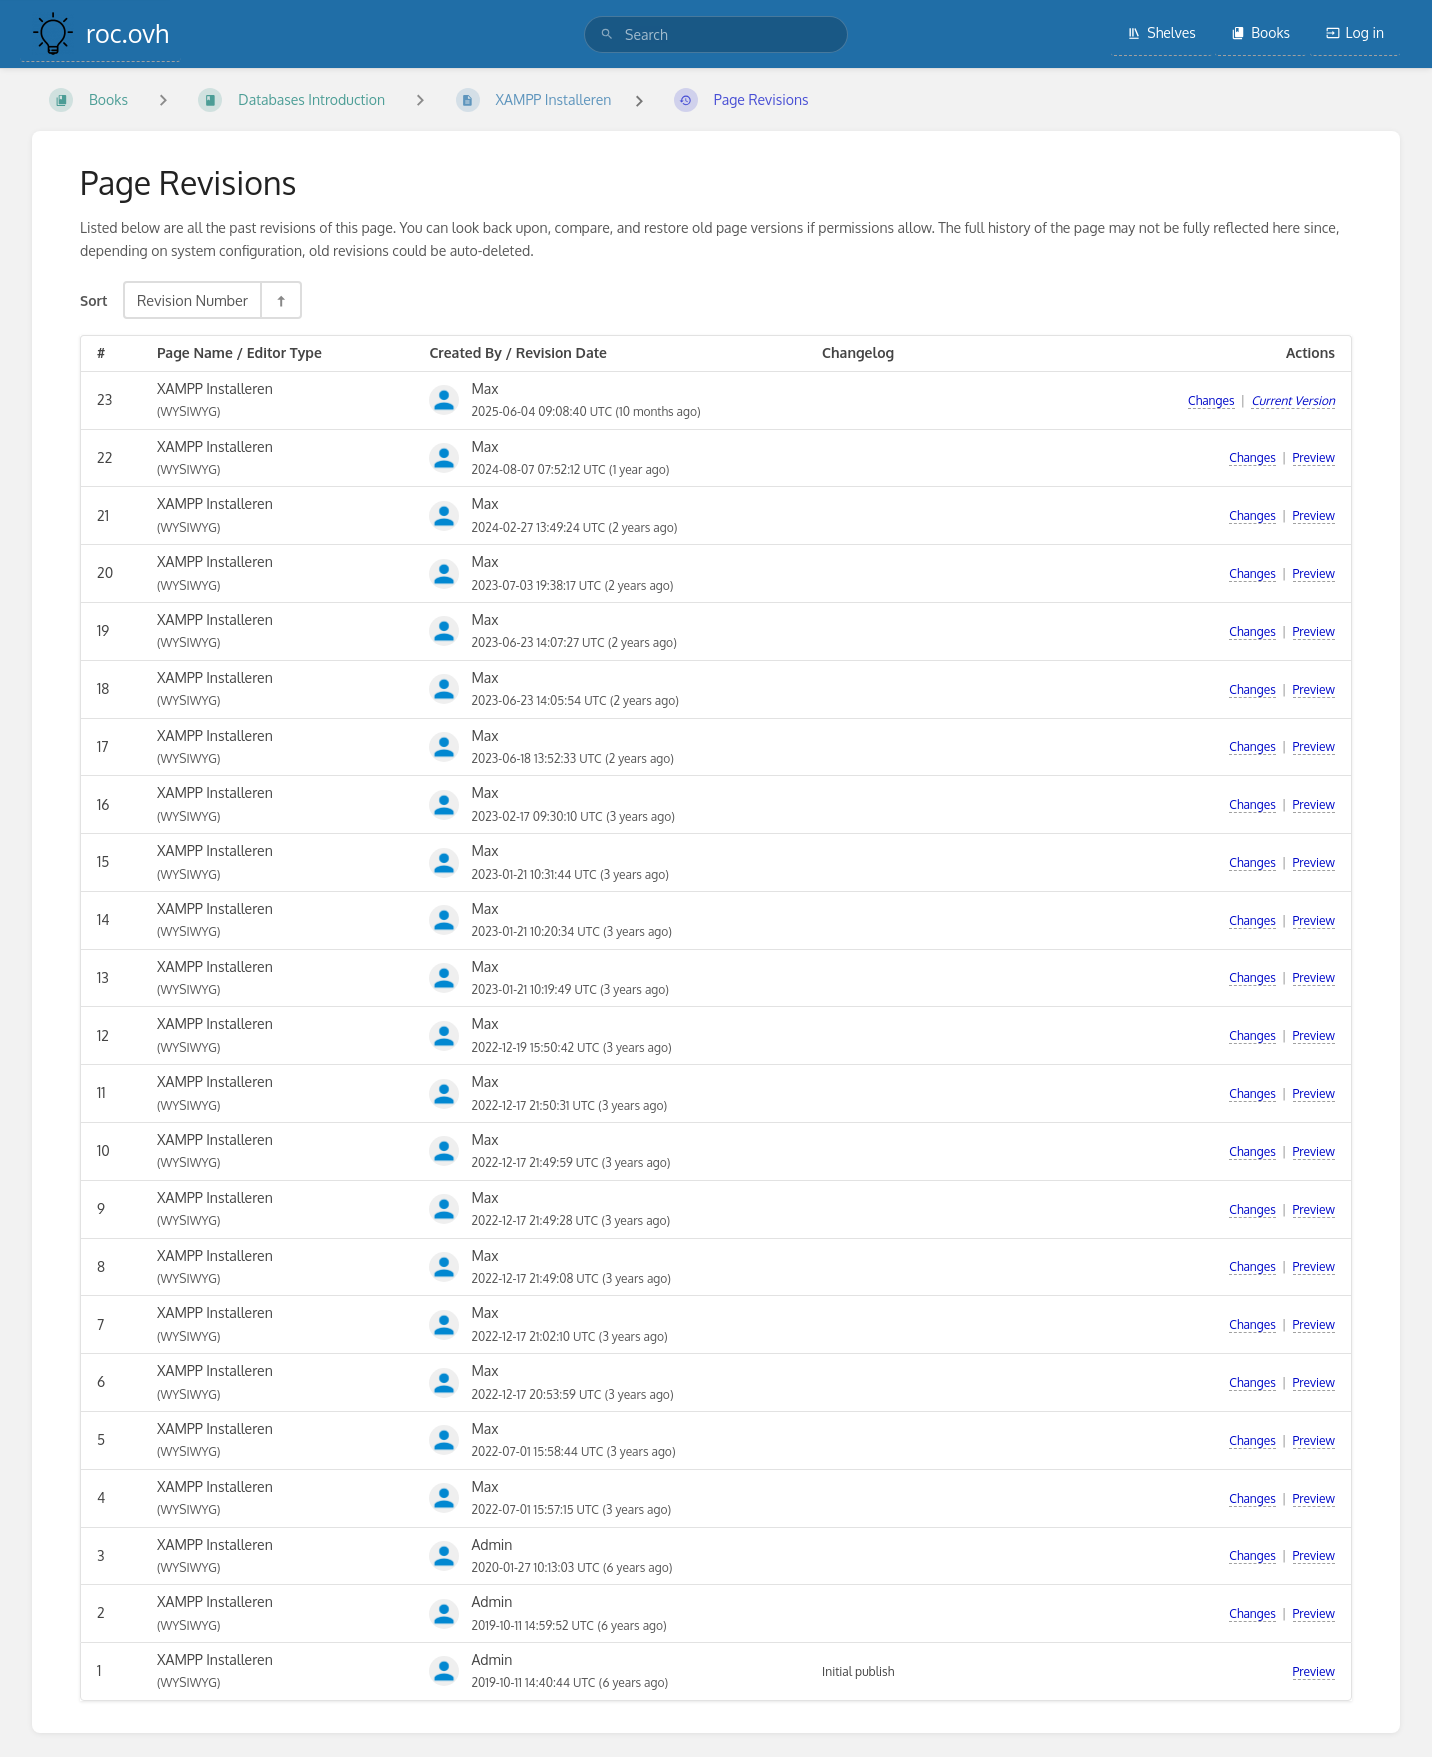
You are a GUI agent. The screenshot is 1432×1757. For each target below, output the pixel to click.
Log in (1355, 32)
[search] (716, 34)
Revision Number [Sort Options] (192, 300)
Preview (1314, 457)
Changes (1211, 400)
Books (1260, 32)
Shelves (1161, 32)
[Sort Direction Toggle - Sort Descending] (280, 300)
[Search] (607, 34)
